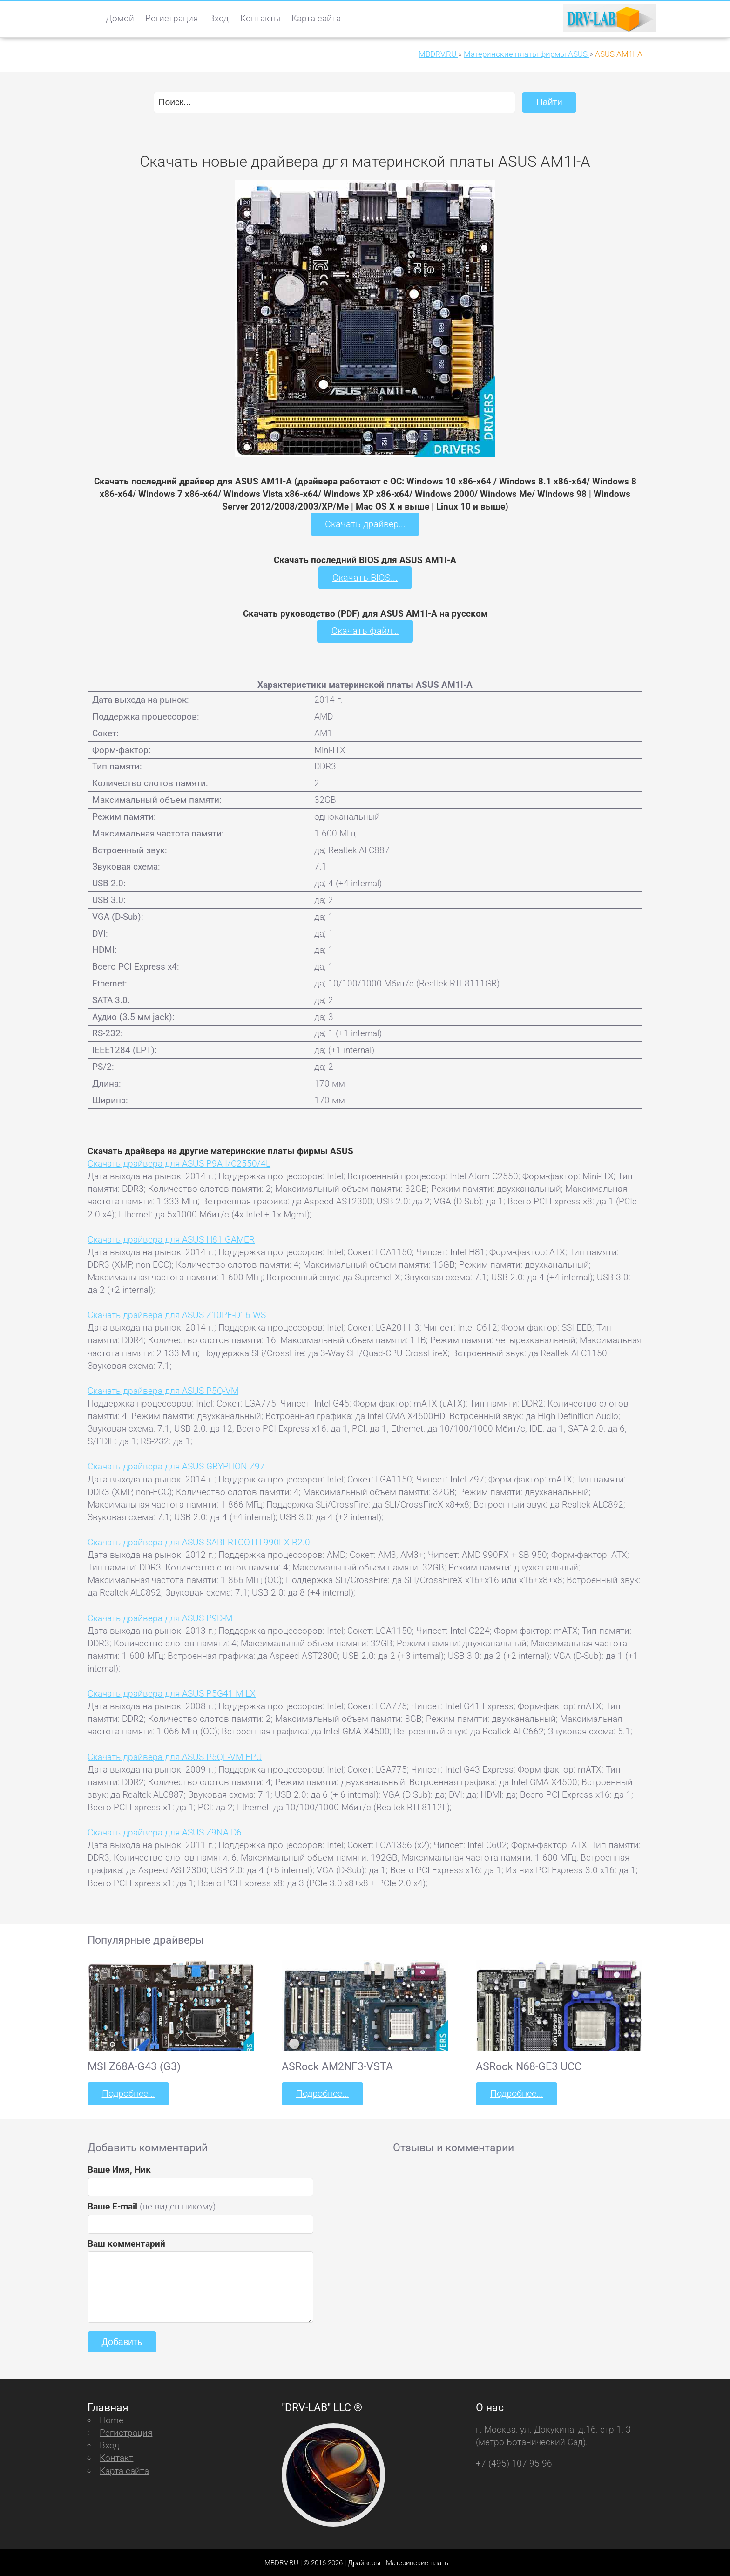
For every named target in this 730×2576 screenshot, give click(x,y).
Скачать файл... (365, 630)
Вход (219, 18)
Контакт (116, 2456)
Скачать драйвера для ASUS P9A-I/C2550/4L (179, 1162)
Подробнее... (127, 2092)
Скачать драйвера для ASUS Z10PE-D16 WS (177, 1314)
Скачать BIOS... (365, 576)
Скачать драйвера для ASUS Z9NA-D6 (165, 1831)
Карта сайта (316, 18)
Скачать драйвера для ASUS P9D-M (160, 1616)
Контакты (260, 18)
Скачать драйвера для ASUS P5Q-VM (163, 1389)
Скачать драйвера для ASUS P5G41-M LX (172, 1692)
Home (111, 2418)
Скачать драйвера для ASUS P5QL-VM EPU (175, 1755)
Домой (120, 18)
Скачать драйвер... (365, 523)
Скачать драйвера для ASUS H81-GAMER (171, 1238)
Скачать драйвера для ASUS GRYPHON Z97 (176, 1465)
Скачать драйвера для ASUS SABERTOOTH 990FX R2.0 (199, 1541)
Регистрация (171, 18)
